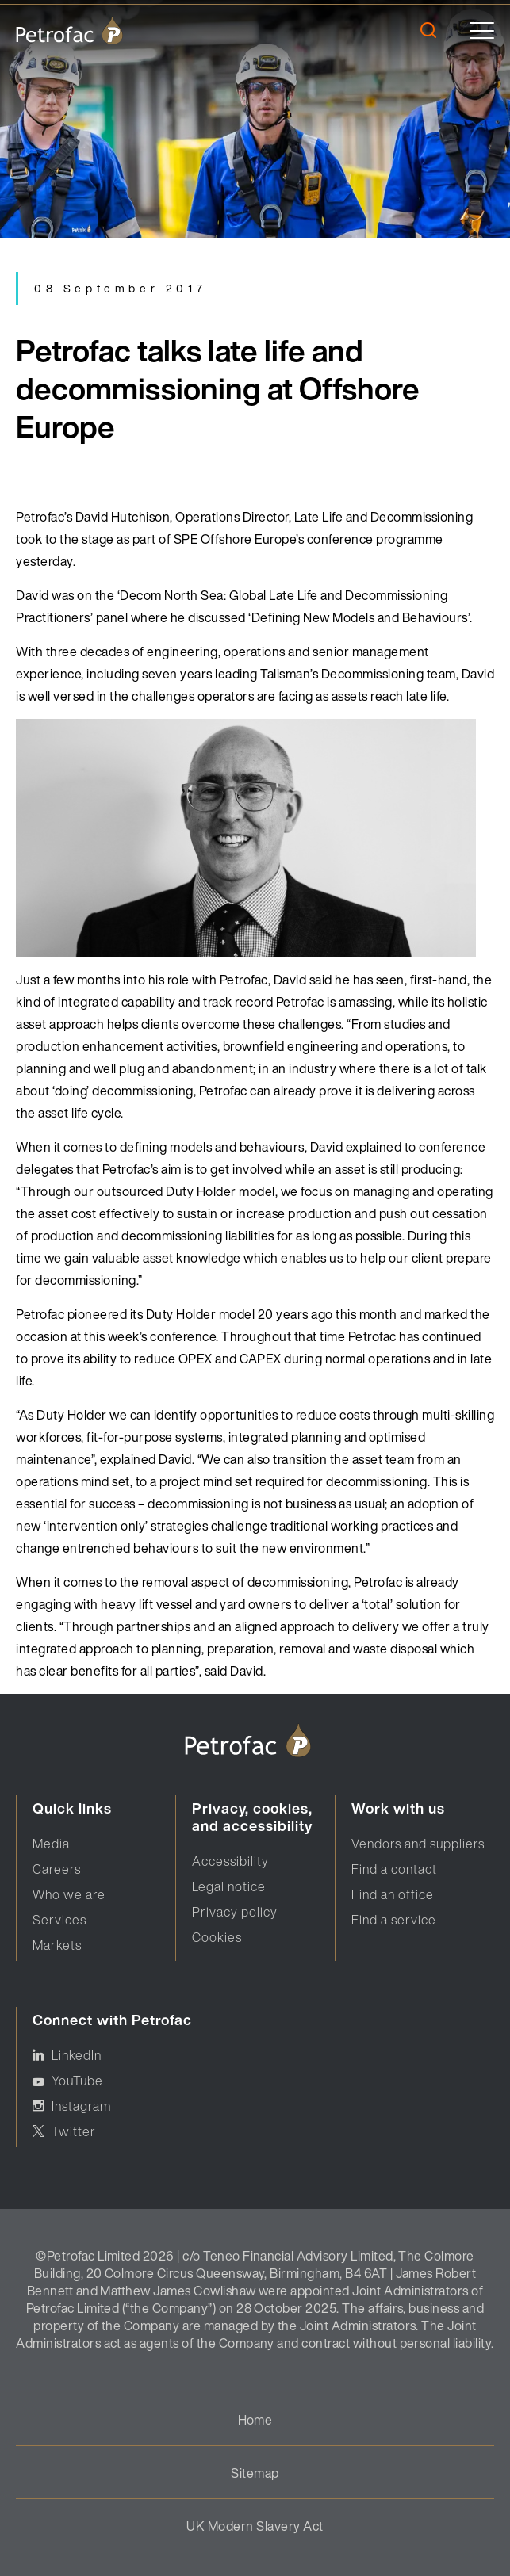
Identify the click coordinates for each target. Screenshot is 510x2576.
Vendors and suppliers (418, 1843)
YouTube (77, 2080)
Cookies (217, 1937)
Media (51, 1843)
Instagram (81, 2105)
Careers (57, 1868)
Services (59, 1919)
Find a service (393, 1919)
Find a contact (394, 1868)
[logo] (69, 30)
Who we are (69, 1894)
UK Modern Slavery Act (254, 2526)
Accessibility (230, 1861)
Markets (57, 1945)
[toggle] (482, 30)
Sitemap (254, 2472)
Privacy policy (235, 1911)
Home (255, 2419)
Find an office (392, 1894)
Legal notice (229, 1886)
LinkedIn (77, 2055)
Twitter (74, 2131)
